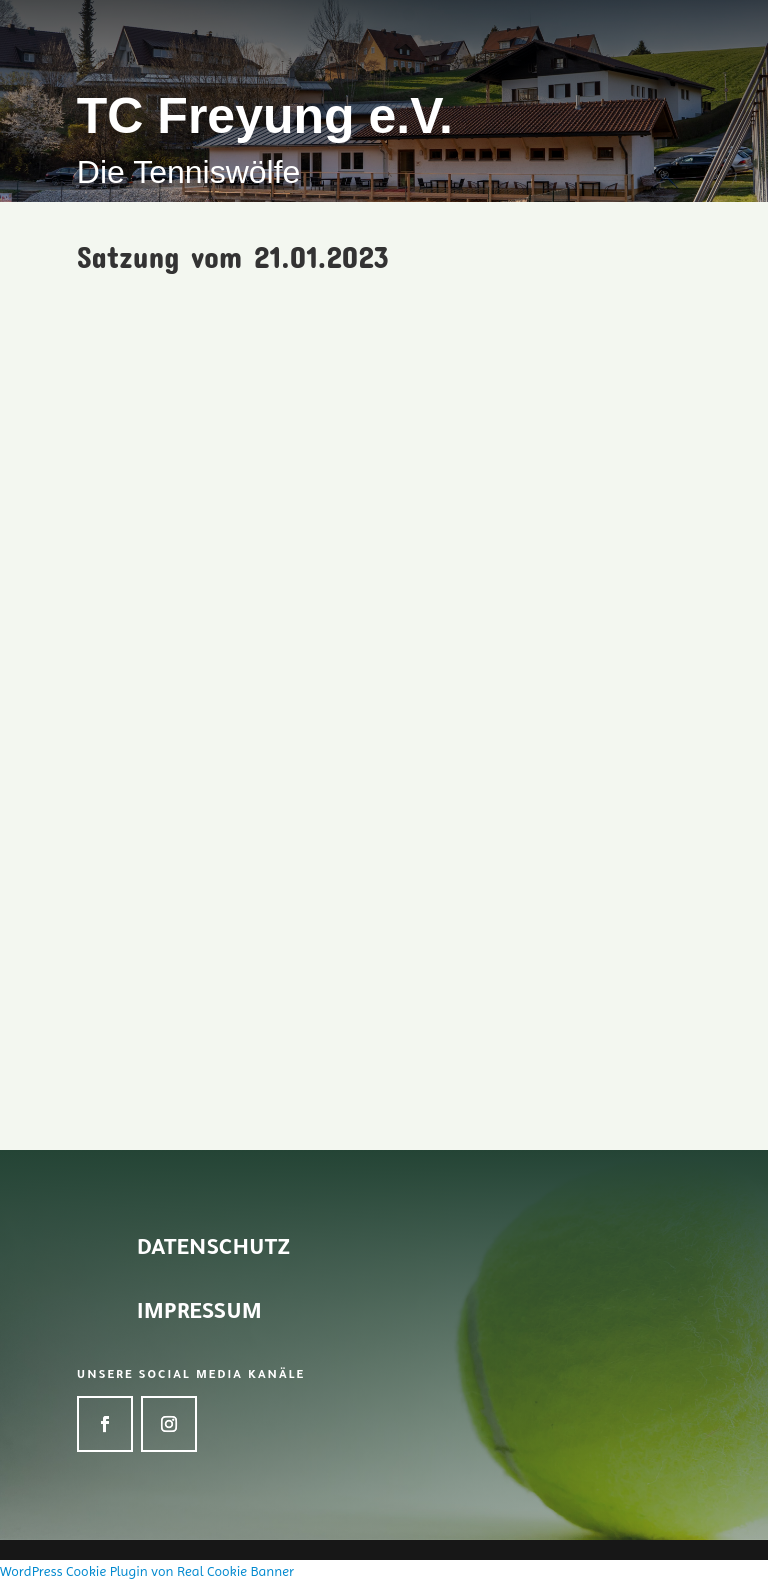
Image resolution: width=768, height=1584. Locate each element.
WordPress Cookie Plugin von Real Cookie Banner (147, 1571)
